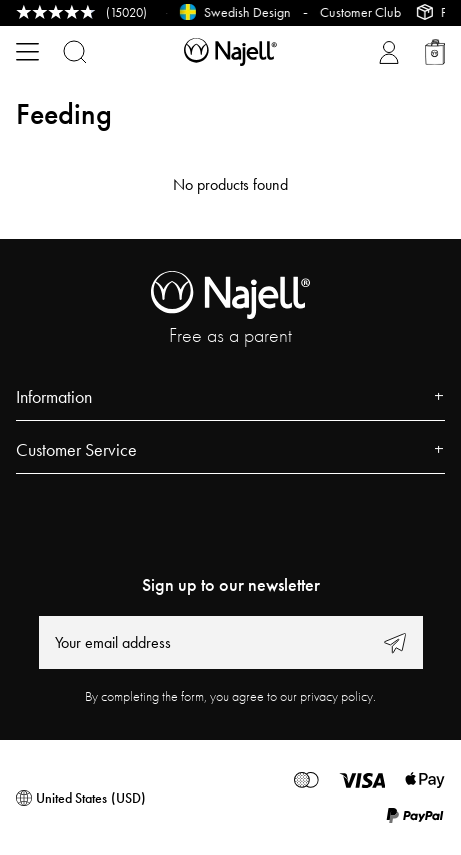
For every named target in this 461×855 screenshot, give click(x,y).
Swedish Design (251, 12)
